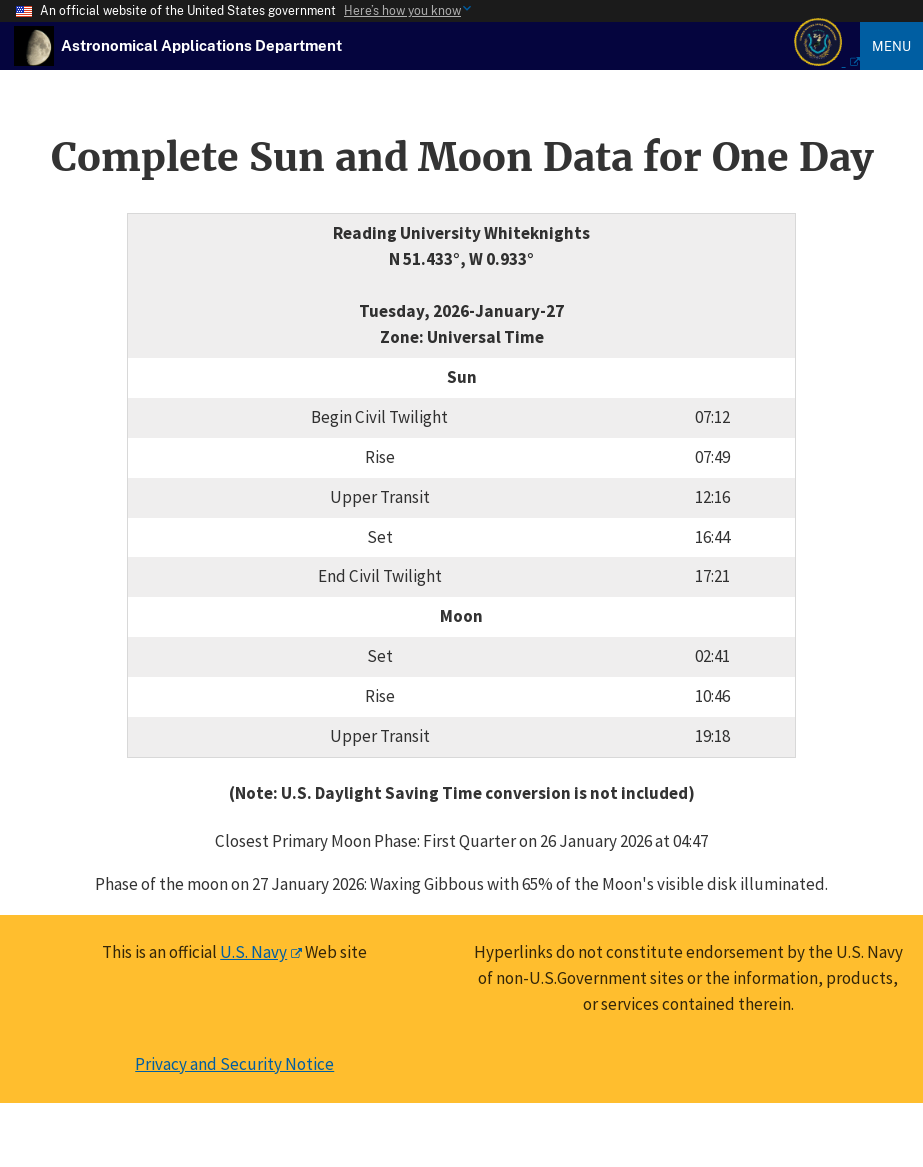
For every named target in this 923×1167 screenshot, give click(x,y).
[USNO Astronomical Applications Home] (201, 45)
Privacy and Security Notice (234, 1064)
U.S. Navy (253, 952)
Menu (891, 46)
